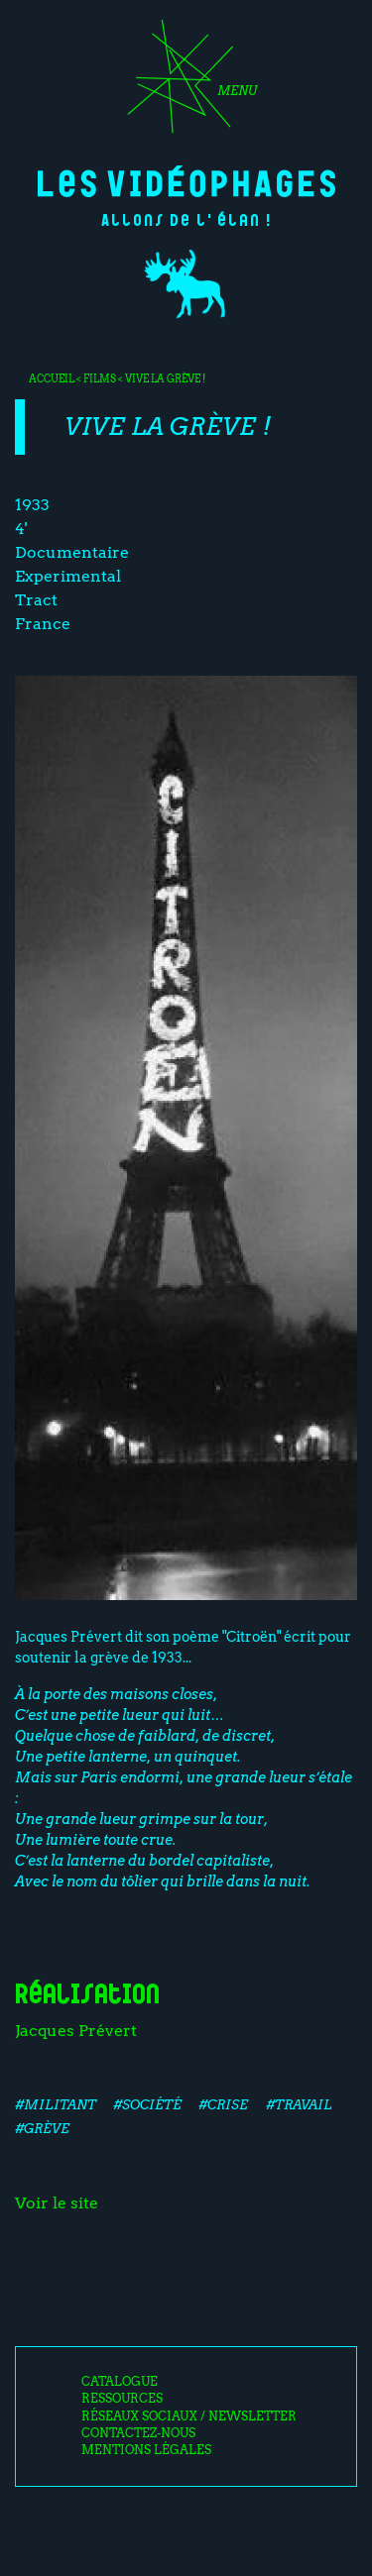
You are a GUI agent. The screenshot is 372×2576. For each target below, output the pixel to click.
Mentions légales (146, 2450)
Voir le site (56, 2203)
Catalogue (119, 2382)
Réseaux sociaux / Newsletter (189, 2416)
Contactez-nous (138, 2433)
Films (99, 378)
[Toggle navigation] (185, 83)
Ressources (122, 2399)
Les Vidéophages (186, 181)
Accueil (51, 378)
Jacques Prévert (76, 2030)
